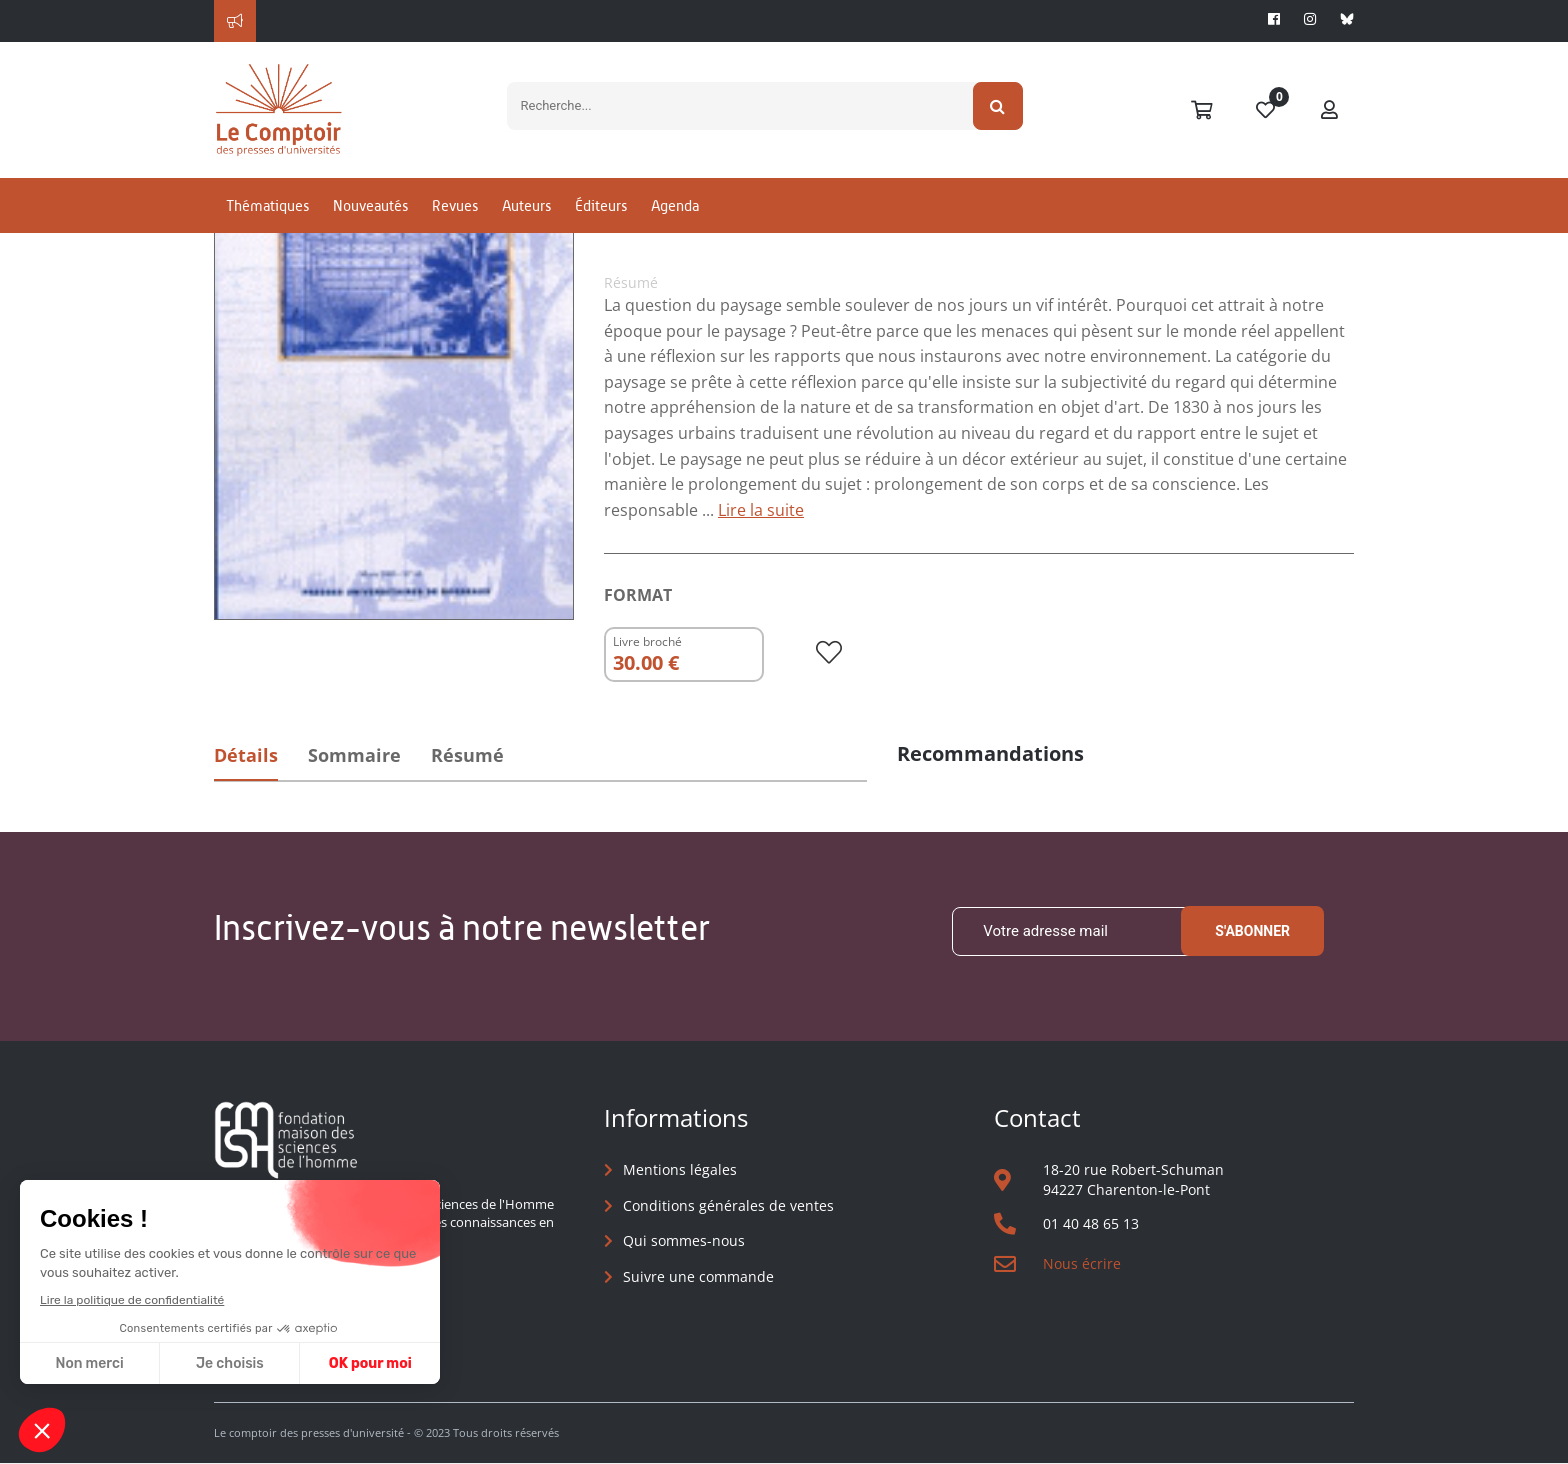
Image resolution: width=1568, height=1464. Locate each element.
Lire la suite (761, 510)
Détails (246, 755)
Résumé (473, 755)
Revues (455, 213)
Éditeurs (601, 213)
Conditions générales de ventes (728, 1205)
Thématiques (267, 213)
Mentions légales (680, 1169)
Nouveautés (370, 213)
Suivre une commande (698, 1276)
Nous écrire (1082, 1263)
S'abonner (1252, 932)
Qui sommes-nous (684, 1240)
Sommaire (357, 755)
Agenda (675, 213)
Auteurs (526, 213)
